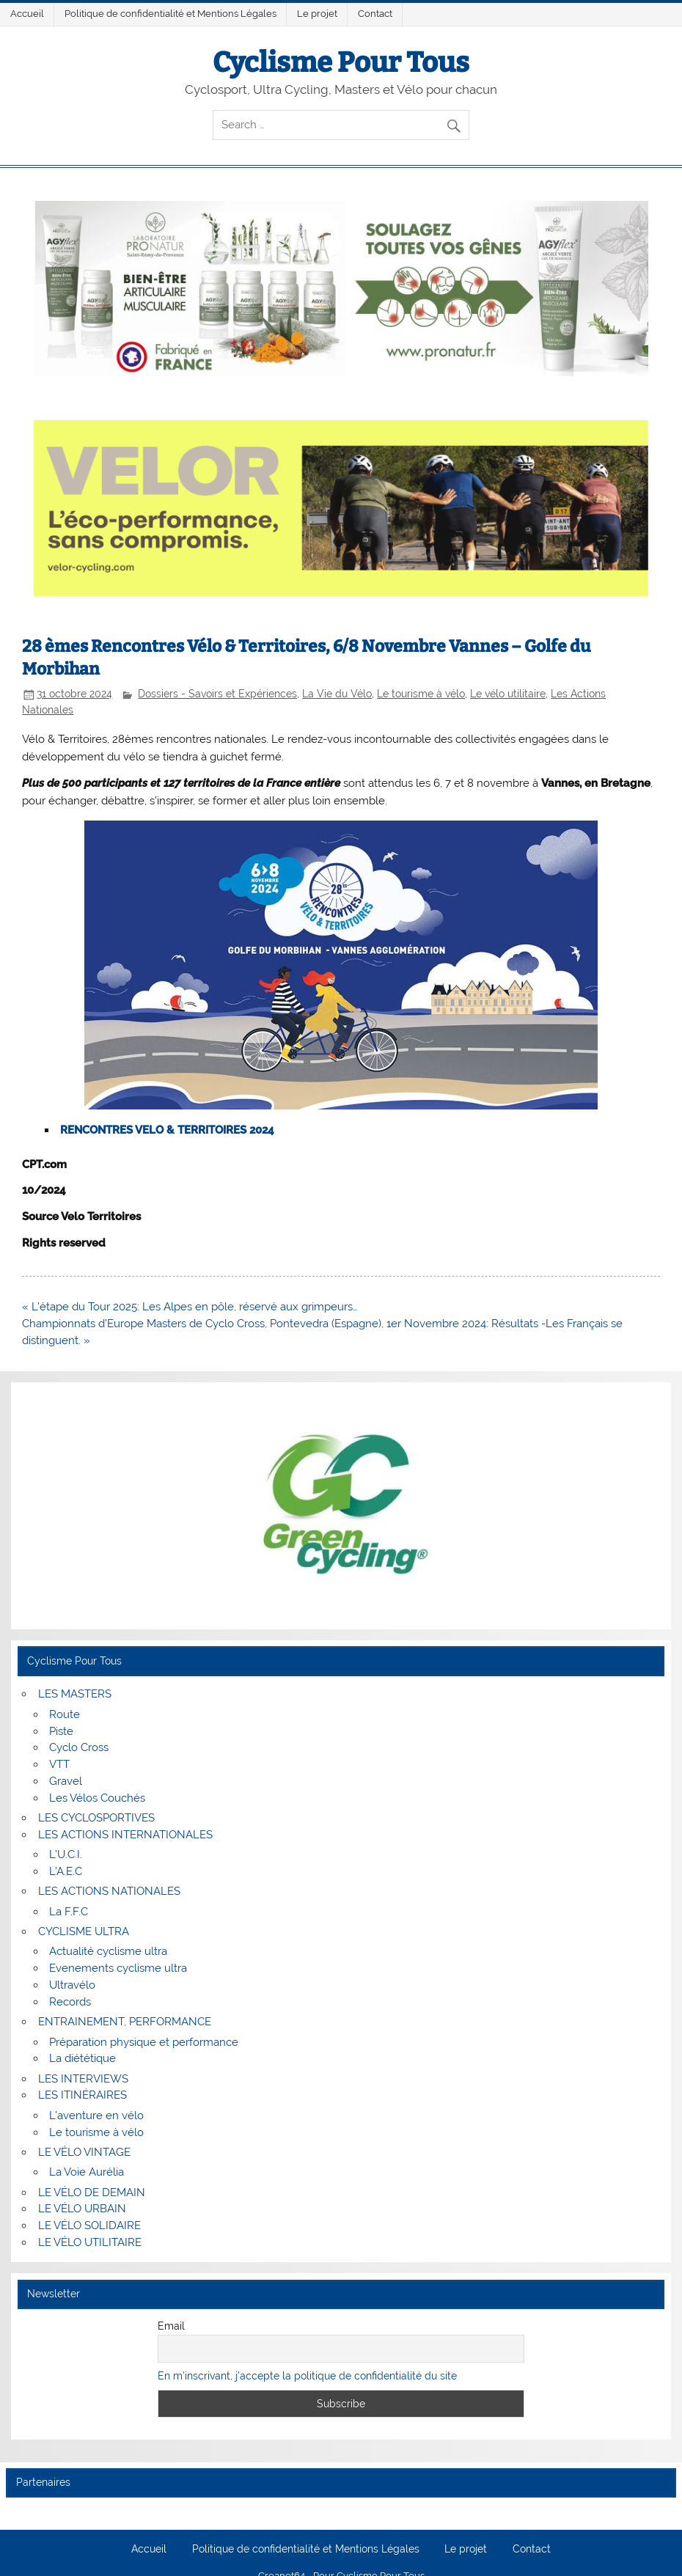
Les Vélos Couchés (97, 1798)
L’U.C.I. (65, 1854)
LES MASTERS (74, 1693)
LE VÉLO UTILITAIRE (90, 2242)
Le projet (317, 13)
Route (64, 1714)
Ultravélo (72, 1985)
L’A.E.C (65, 1871)
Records (70, 2001)
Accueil (27, 13)
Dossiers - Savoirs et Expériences (217, 694)
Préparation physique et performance (143, 2042)
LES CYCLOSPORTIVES (96, 1817)
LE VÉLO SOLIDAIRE (89, 2225)
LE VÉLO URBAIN (82, 2208)
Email (171, 2326)
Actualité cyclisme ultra (108, 1951)
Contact (375, 13)
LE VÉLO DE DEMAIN (91, 2192)
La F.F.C (68, 1911)
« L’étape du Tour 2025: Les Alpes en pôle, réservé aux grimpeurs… (190, 1306)
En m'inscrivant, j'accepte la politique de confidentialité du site (307, 2376)
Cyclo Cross (79, 1747)
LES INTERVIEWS (83, 2078)
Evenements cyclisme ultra (118, 1968)
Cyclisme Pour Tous (341, 62)
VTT (59, 1764)
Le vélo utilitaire (508, 694)
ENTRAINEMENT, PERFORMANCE (124, 2021)
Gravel (65, 1781)
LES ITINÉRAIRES (82, 2095)
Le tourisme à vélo (421, 694)
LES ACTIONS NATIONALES (109, 1891)
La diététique (82, 2058)
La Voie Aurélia (86, 2172)
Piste (61, 1731)
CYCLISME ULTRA (83, 1931)
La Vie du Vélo (337, 694)
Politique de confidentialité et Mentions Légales (170, 13)
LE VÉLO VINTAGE (84, 2152)
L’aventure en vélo (96, 2115)
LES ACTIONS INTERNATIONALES (125, 1834)
